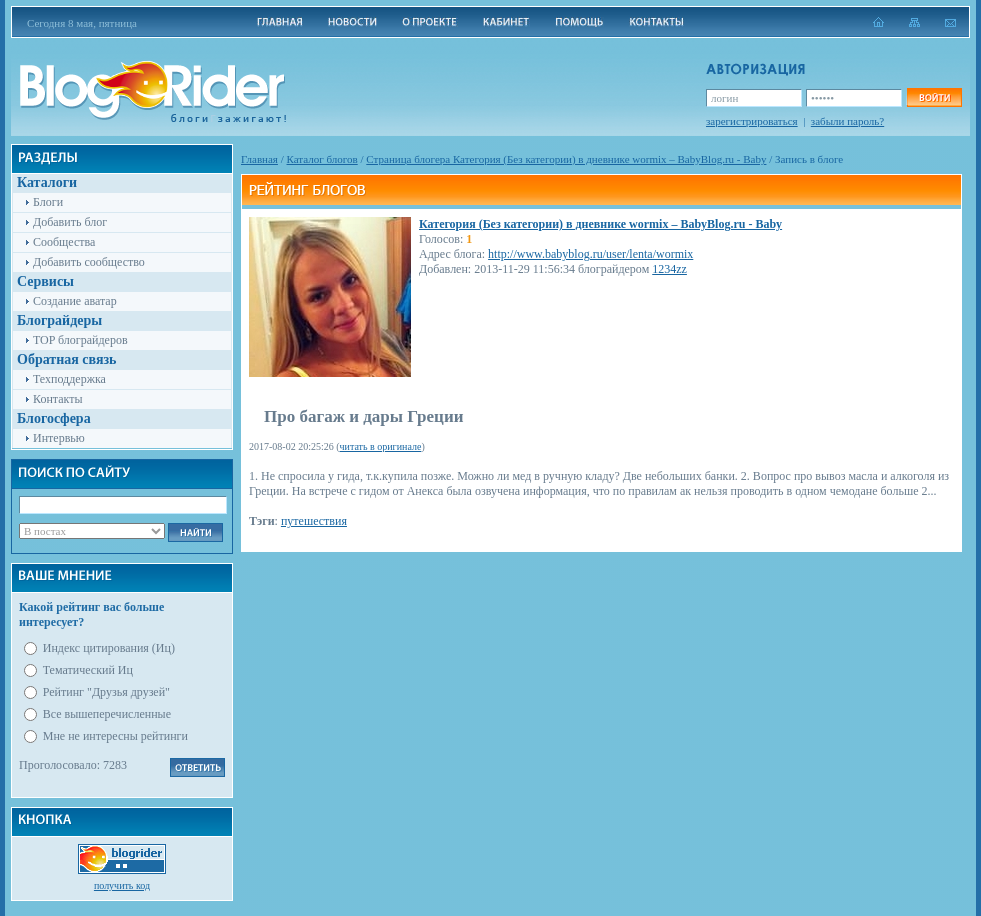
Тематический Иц (88, 670)
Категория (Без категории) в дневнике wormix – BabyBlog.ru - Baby (600, 224)
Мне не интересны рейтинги (115, 736)
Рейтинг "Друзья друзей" (106, 692)
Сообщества (64, 242)
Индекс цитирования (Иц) (109, 648)
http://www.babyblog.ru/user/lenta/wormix (590, 254)
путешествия (314, 521)
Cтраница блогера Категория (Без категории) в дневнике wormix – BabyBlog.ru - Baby (566, 159)
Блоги (48, 202)
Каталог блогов (322, 159)
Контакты (58, 399)
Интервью (59, 438)
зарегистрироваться (752, 121)
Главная (259, 159)
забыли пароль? (847, 121)
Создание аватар (75, 301)
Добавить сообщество (89, 262)
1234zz (669, 269)
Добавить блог (70, 222)
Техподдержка (69, 379)
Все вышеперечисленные (107, 714)
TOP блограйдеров (80, 340)
